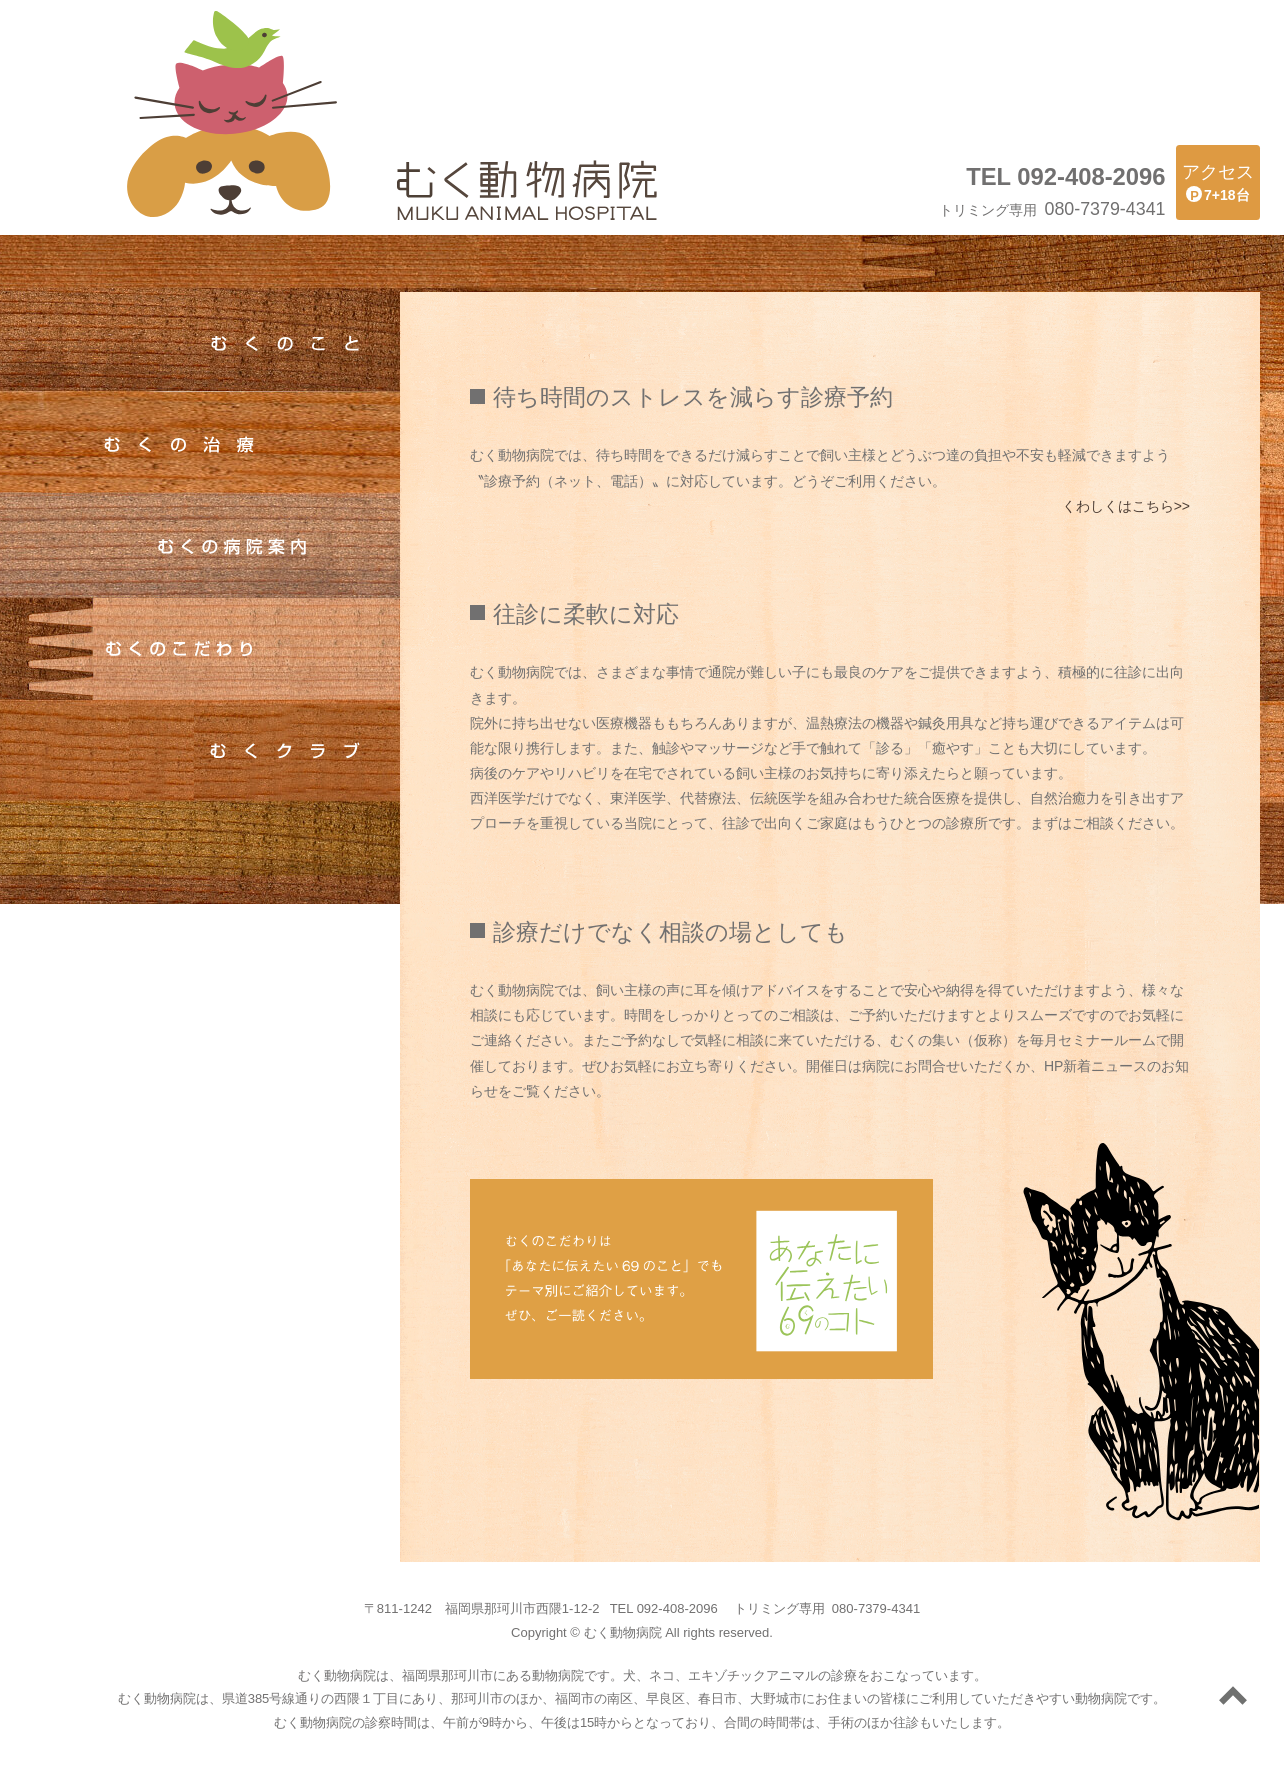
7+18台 (1218, 181)
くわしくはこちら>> (1126, 506)
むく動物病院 (232, 115)
